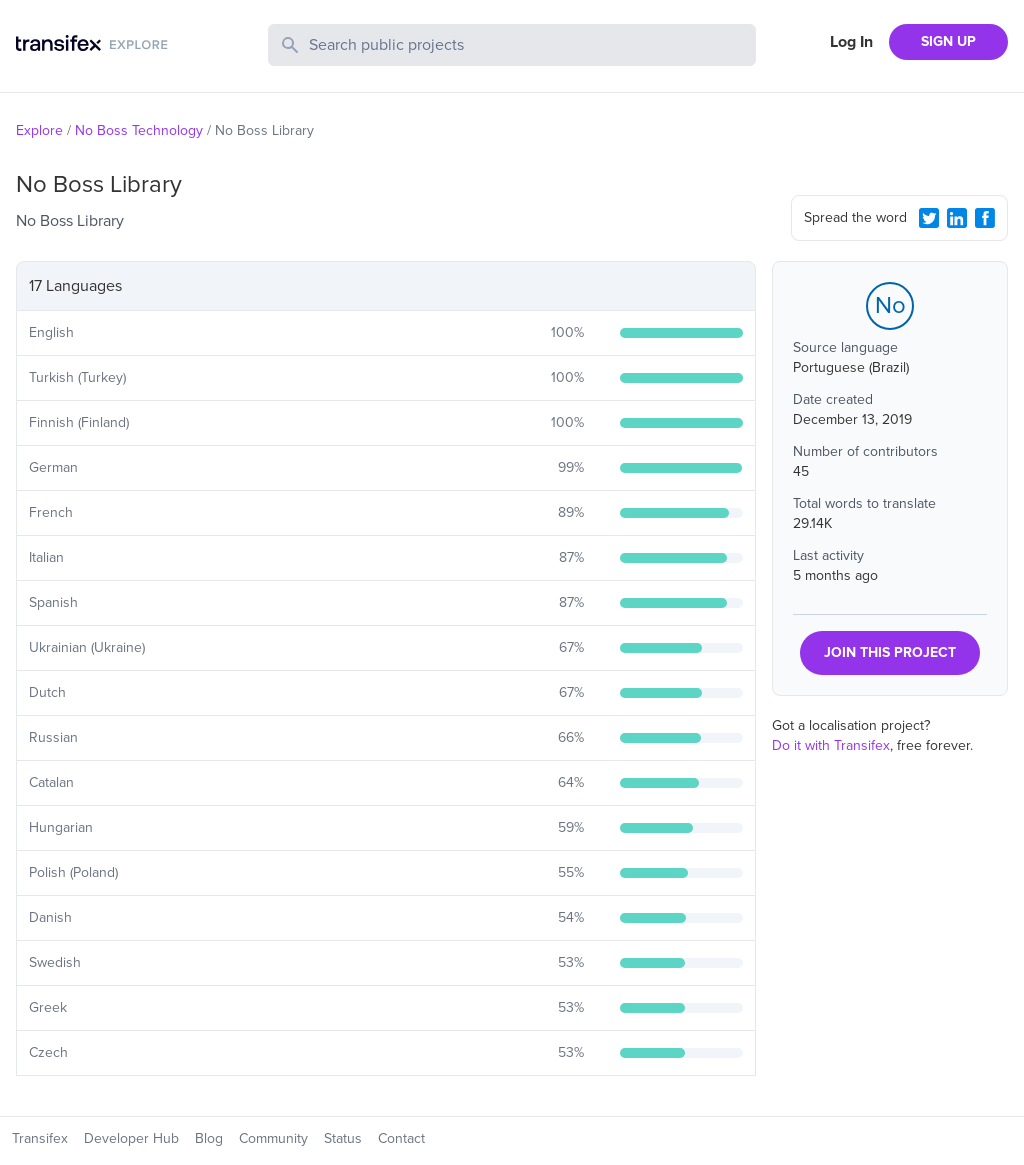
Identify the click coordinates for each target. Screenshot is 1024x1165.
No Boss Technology (139, 130)
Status (343, 1138)
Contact (401, 1138)
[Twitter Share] (929, 218)
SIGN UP (948, 41)
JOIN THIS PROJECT (890, 652)
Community (273, 1138)
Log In (851, 42)
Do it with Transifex (831, 745)
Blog (209, 1138)
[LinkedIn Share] (957, 218)
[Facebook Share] (985, 218)
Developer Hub (131, 1138)
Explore (39, 130)
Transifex (40, 1138)
